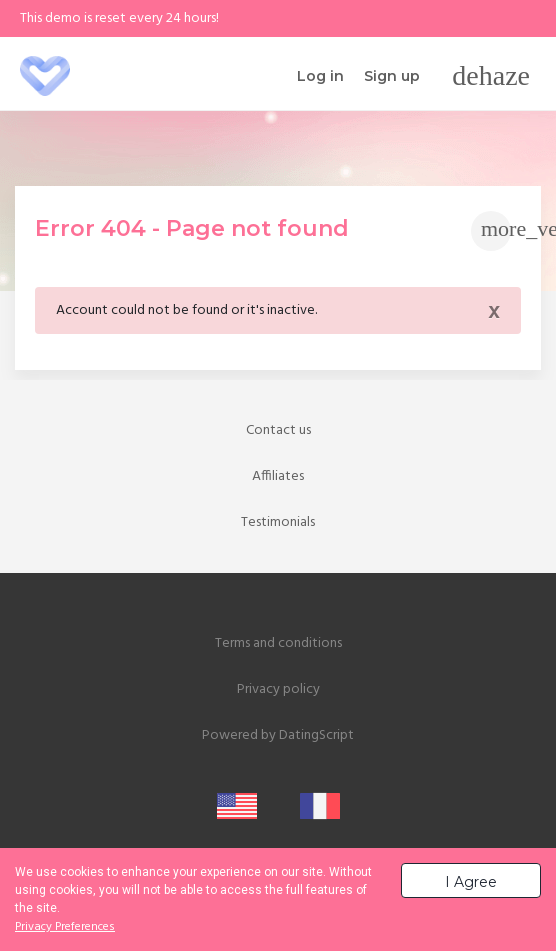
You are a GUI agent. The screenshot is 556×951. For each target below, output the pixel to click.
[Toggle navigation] (491, 76)
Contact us (278, 430)
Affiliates (278, 476)
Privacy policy (278, 689)
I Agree (471, 882)
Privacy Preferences (65, 927)
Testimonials (278, 522)
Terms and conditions (278, 643)
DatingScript (316, 735)
